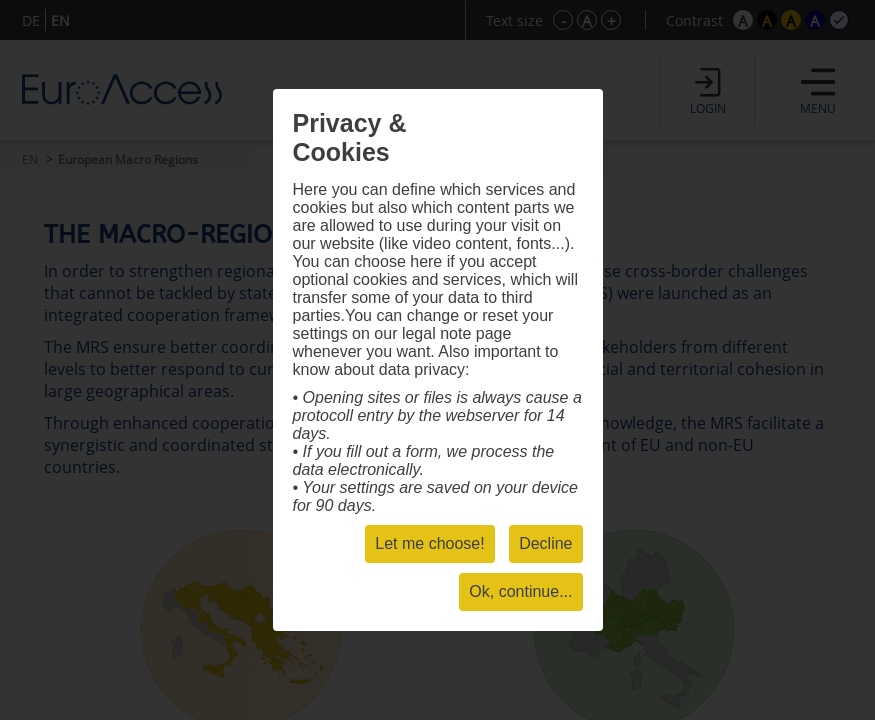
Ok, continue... (520, 591)
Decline (545, 543)
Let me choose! (429, 543)
